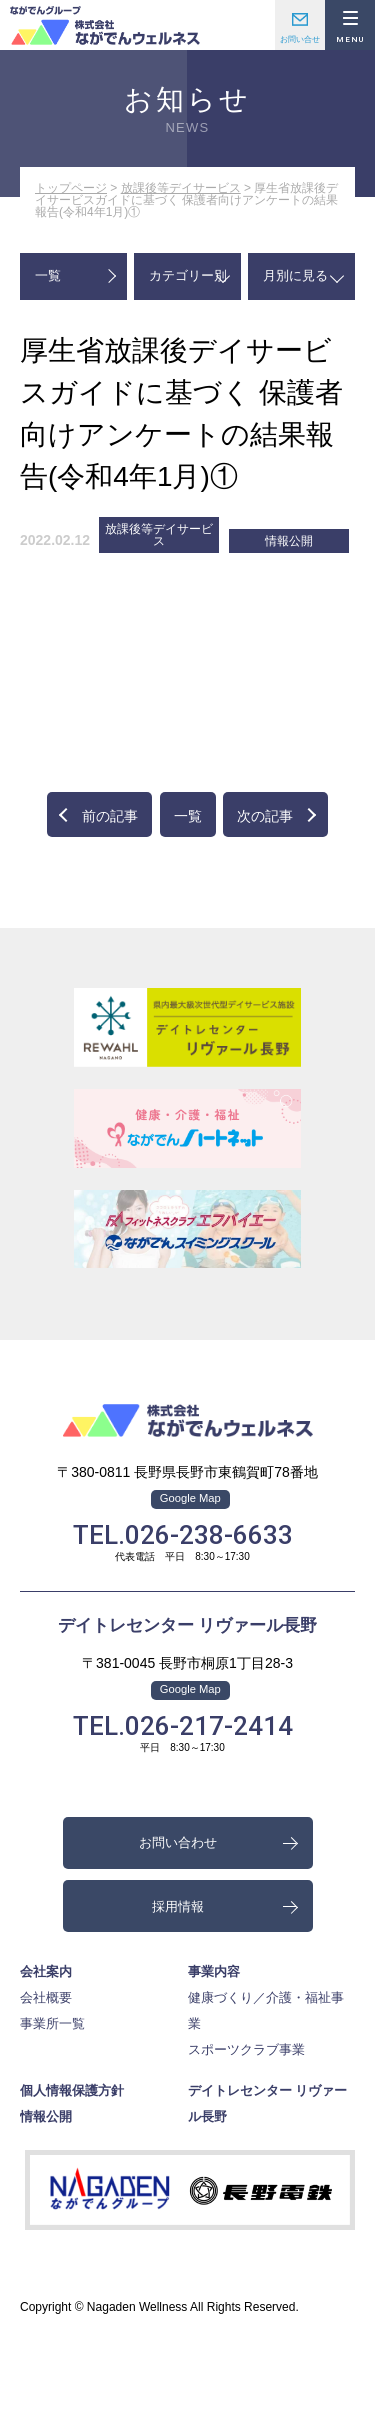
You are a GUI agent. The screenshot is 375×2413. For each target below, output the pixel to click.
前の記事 (110, 816)
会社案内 (46, 1971)
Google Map (190, 1498)
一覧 (48, 275)
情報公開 (289, 541)
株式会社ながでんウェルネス (105, 25)
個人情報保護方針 (72, 2090)
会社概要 (46, 1997)
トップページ (71, 188)
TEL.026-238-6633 (183, 1535)
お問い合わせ (300, 25)
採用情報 (178, 1906)
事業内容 (214, 1971)
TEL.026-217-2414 (183, 1726)
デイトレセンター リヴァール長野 (188, 1625)
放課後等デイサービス (181, 188)
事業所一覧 (52, 2023)
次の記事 (265, 816)
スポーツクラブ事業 (246, 2049)
